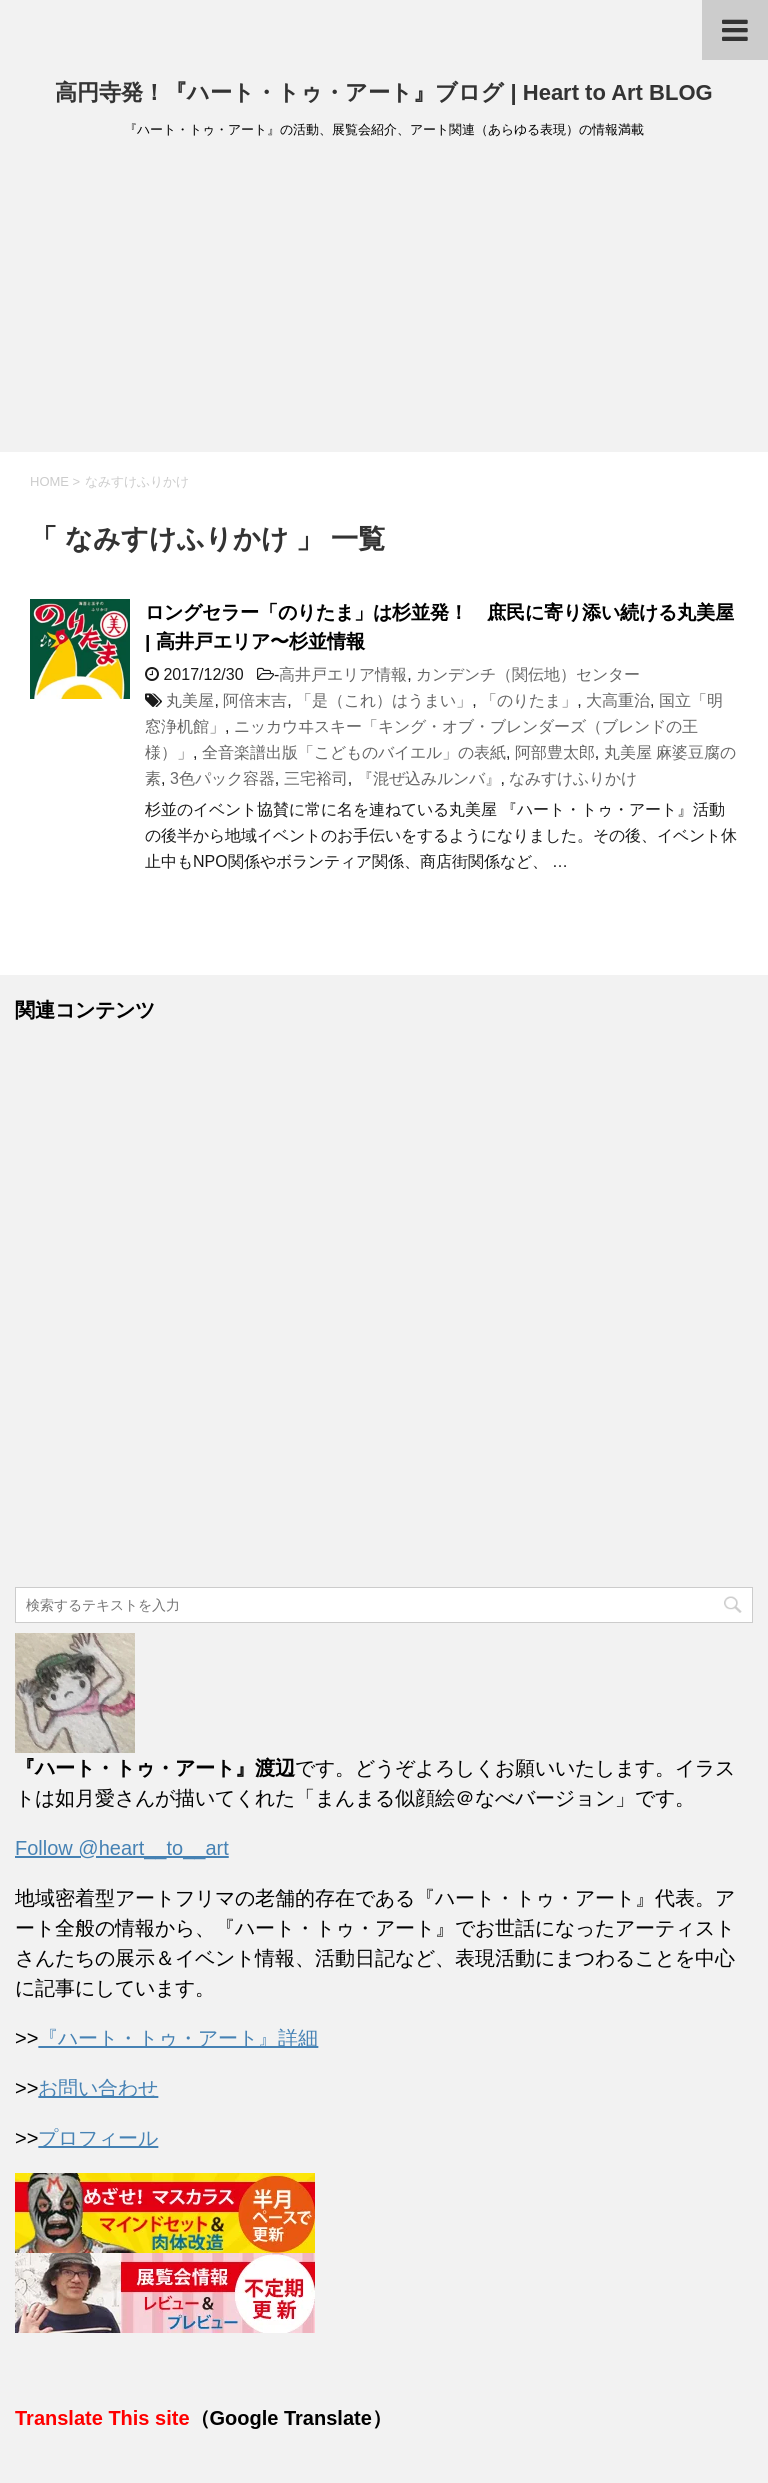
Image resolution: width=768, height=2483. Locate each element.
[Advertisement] (384, 302)
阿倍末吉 (255, 700)
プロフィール (98, 2138)
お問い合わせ (98, 2088)
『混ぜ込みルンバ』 (429, 778)
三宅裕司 (316, 778)
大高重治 (618, 700)
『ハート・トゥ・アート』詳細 (178, 2038)
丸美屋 (190, 700)
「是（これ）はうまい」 (384, 700)
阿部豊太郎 (555, 752)
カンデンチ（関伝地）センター (528, 674)
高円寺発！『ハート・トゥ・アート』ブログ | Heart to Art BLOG (383, 92)
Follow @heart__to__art (122, 1848)
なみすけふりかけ (573, 778)
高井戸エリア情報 (343, 674)
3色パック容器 (222, 778)
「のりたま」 (529, 700)
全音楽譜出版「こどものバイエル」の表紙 (354, 752)
